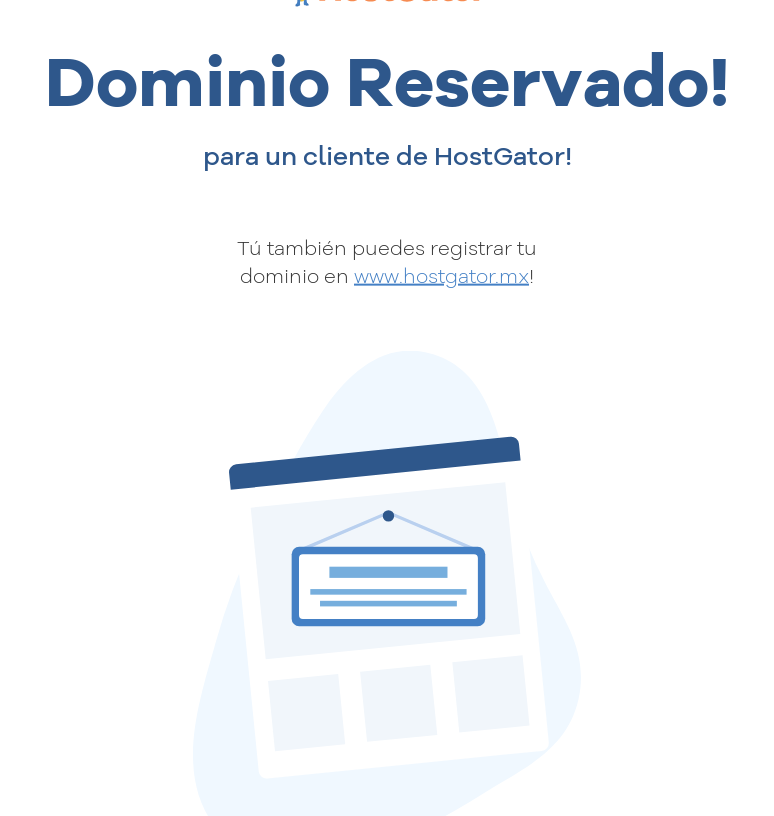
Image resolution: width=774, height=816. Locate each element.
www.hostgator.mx (441, 275)
